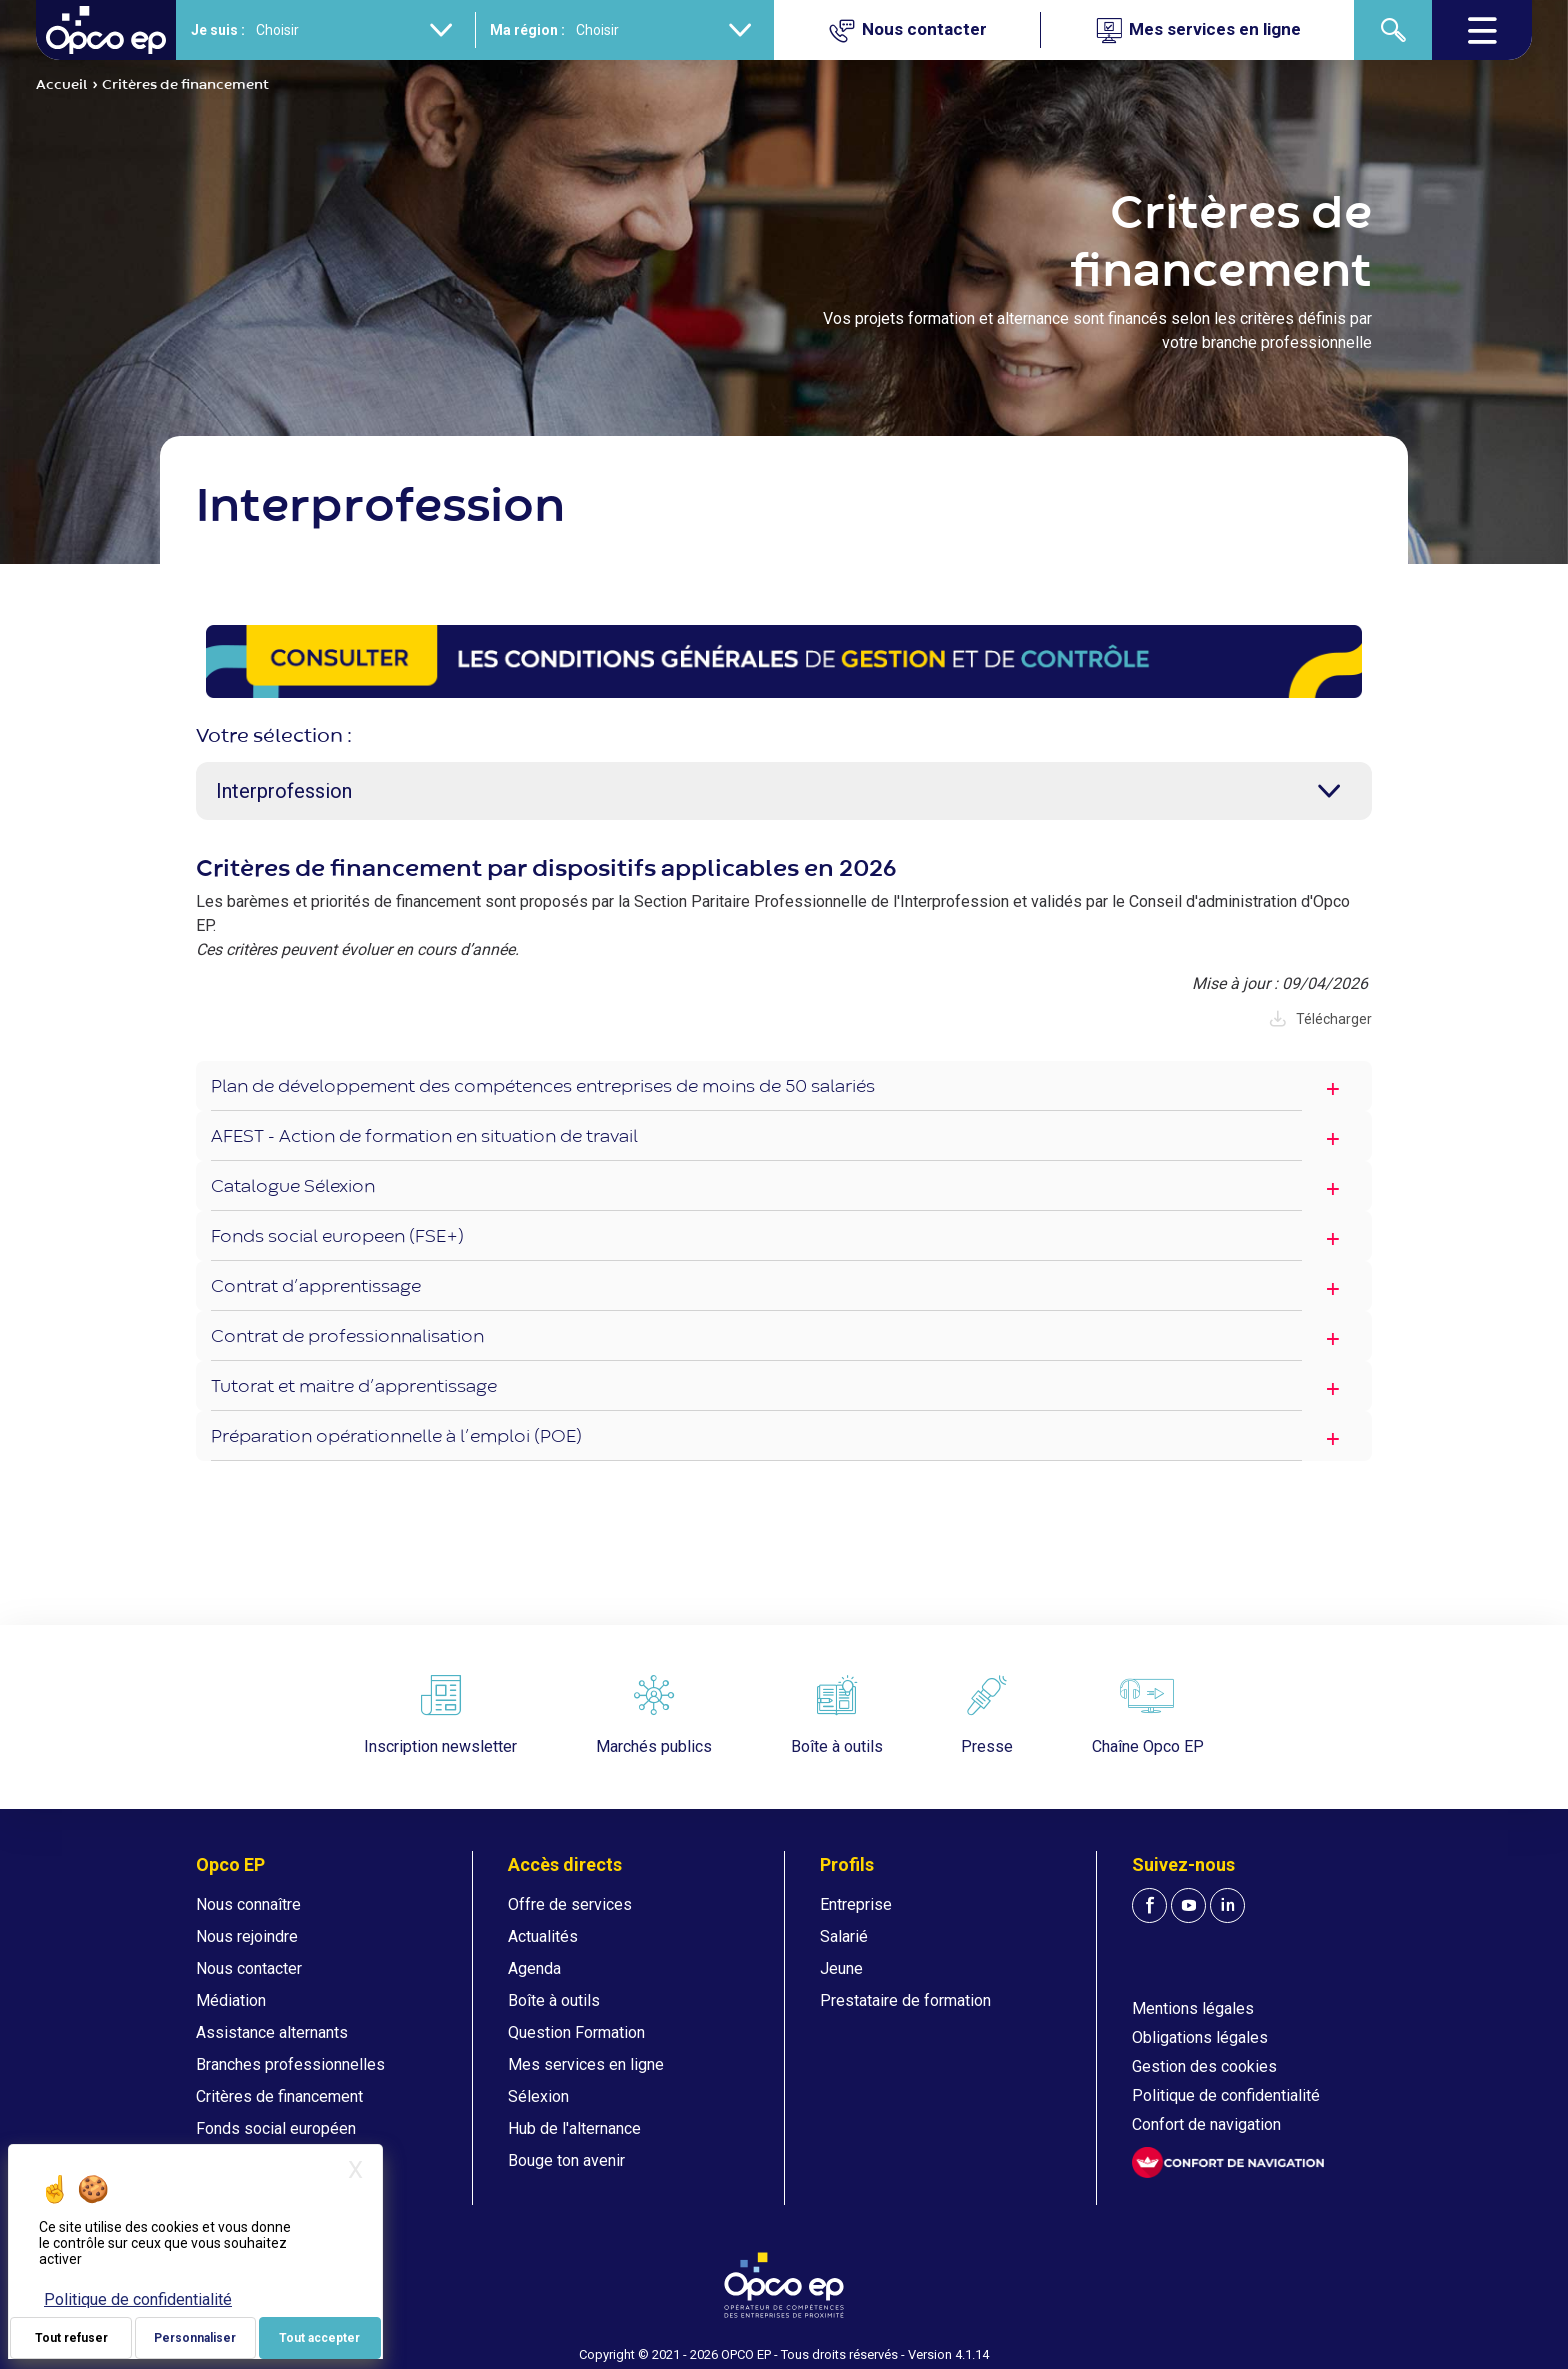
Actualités (543, 1936)
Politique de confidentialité (1226, 2095)
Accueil (62, 85)
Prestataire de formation (905, 2000)
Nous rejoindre (247, 1936)
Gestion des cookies (1204, 2066)
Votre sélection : (274, 736)
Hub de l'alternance (574, 2128)
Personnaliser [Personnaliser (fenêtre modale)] (195, 2338)
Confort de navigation (1206, 2124)
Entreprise (856, 1904)
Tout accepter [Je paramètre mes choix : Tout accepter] (319, 2338)
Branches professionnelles (290, 2064)
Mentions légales (1193, 2008)
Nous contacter (249, 1968)
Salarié (844, 1936)
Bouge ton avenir (566, 2160)
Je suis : (218, 30)
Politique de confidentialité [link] (138, 2299)
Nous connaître (248, 1904)
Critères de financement (279, 2096)
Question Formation (576, 2032)
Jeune (841, 1968)
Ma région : (527, 30)
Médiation (231, 2000)
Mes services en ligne (586, 2064)
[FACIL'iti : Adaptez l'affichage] (1228, 2162)
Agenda (534, 1968)
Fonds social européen (276, 2128)
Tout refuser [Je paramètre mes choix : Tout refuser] (71, 2338)
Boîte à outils (554, 2000)
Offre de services (570, 1904)
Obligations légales (1200, 2037)
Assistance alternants (272, 2032)
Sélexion (538, 2096)
